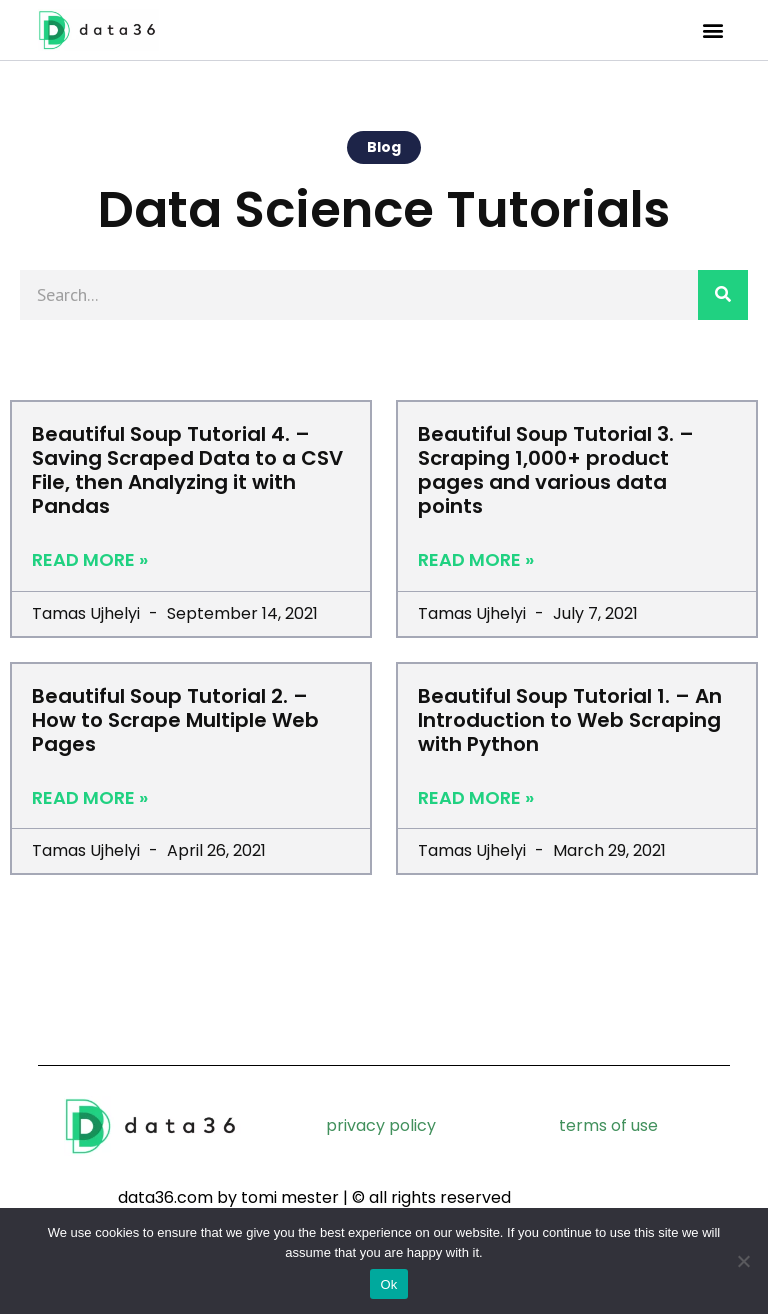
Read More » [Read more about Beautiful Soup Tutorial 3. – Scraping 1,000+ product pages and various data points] (476, 560)
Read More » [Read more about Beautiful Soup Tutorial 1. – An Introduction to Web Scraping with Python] (476, 798)
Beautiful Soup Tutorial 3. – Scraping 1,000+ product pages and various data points (556, 470)
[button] (713, 30)
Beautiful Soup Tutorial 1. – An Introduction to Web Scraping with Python (570, 720)
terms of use (608, 1125)
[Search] (723, 295)
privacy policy (381, 1125)
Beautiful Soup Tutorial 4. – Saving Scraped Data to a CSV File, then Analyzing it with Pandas (187, 470)
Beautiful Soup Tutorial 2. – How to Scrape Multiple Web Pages (175, 720)
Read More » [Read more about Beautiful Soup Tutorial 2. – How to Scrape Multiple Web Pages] (90, 798)
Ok (388, 1284)
